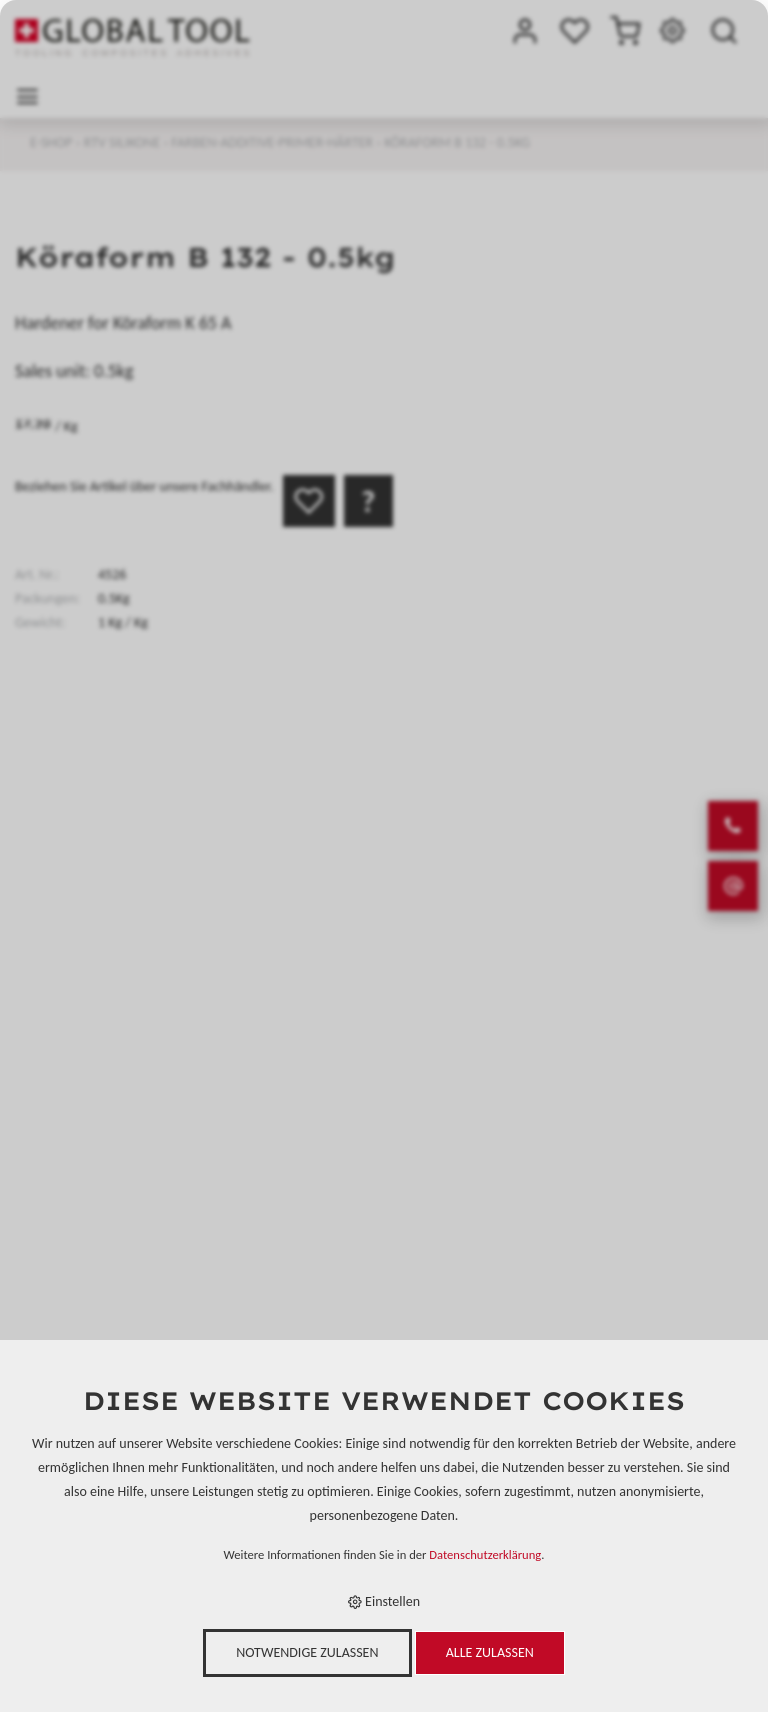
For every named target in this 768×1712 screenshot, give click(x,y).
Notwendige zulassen (307, 1652)
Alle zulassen (490, 1652)
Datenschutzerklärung (485, 1554)
